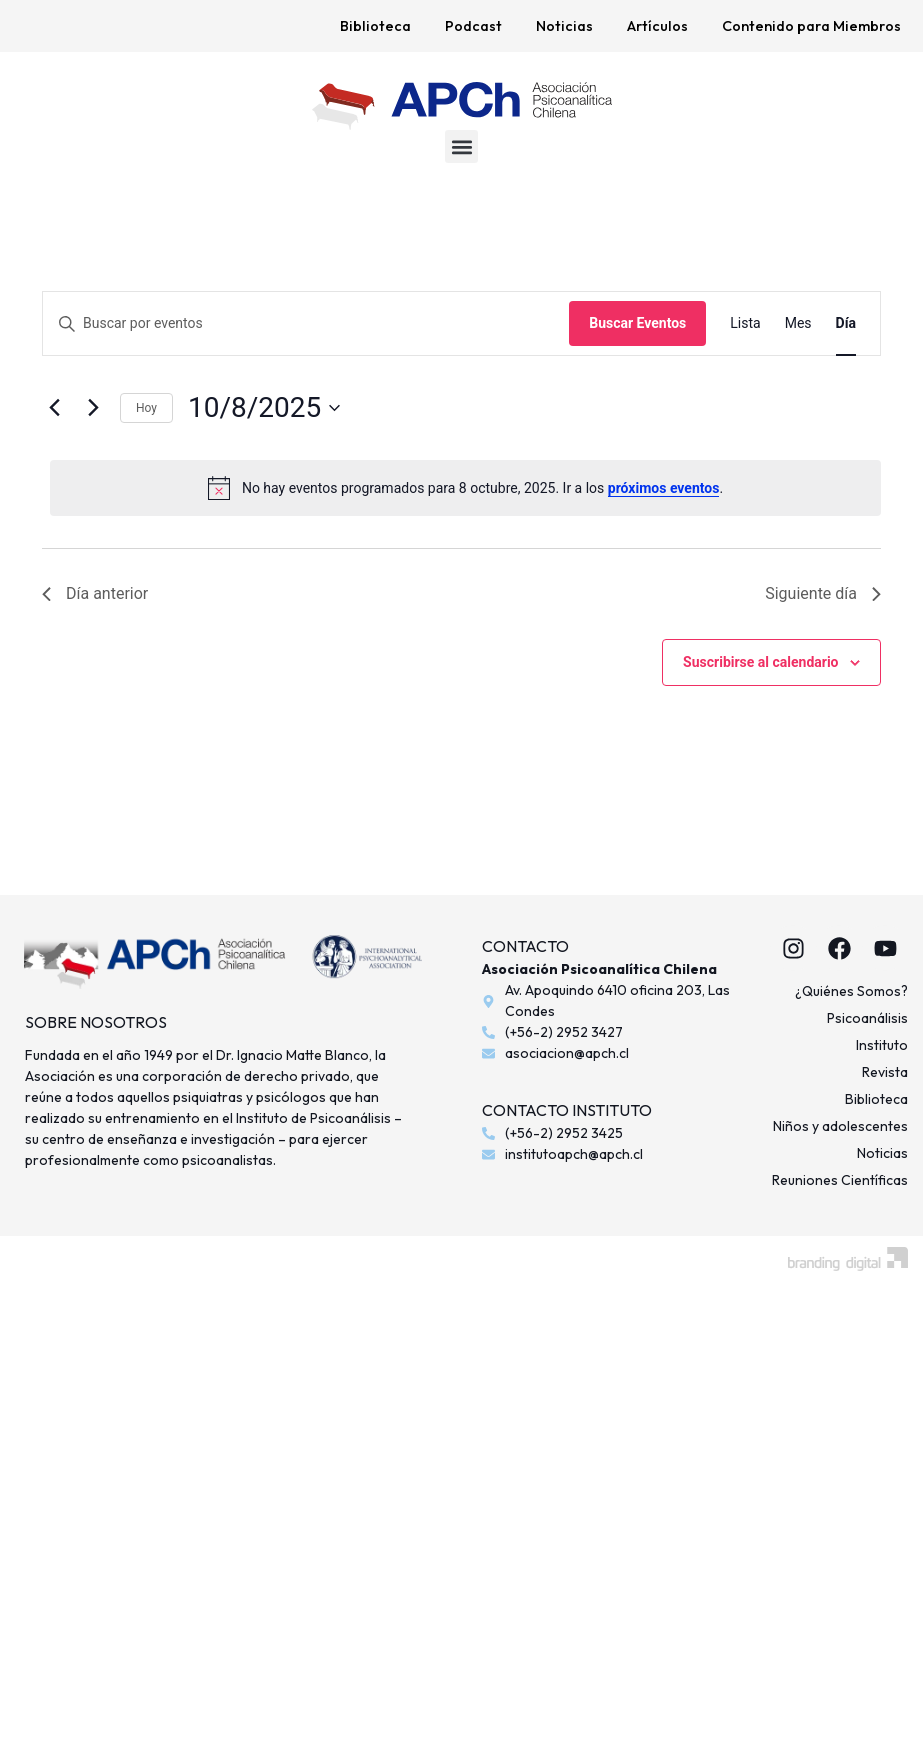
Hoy (146, 408)
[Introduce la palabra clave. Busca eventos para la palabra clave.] (306, 323)
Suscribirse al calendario (760, 662)
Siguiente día (823, 593)
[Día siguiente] (93, 408)
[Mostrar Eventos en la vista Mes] (798, 323)
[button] (461, 146)
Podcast (473, 26)
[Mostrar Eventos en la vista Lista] (745, 323)
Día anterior (95, 593)
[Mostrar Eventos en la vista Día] (846, 323)
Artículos (657, 26)
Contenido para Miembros (811, 26)
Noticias (564, 26)
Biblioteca (375, 26)
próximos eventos (664, 488)
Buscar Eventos (637, 323)
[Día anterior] (54, 408)
